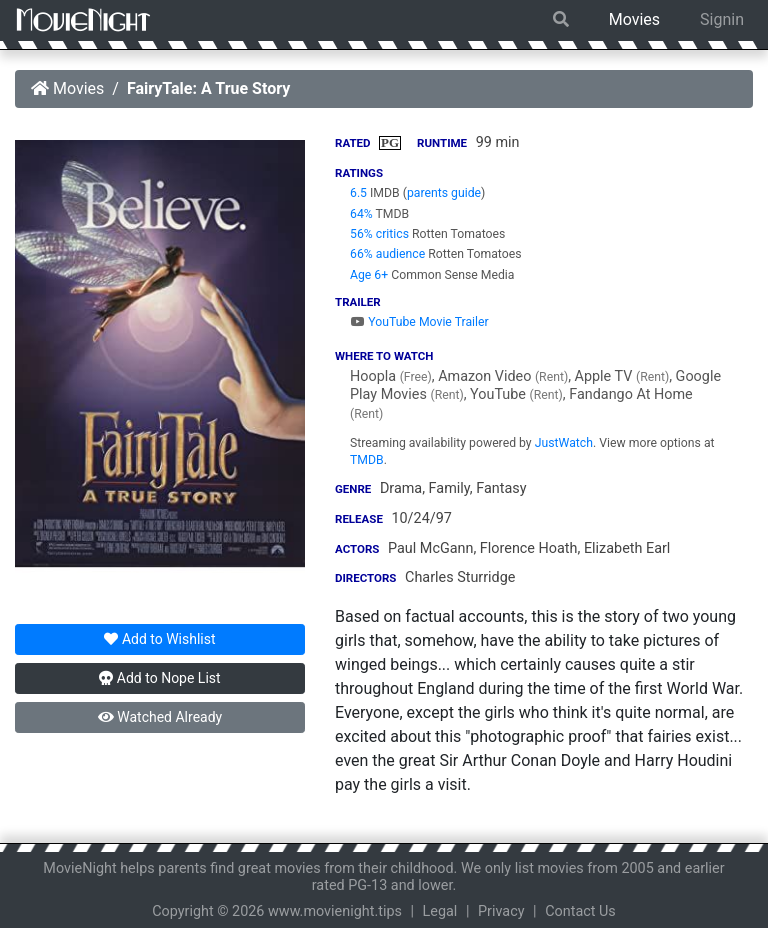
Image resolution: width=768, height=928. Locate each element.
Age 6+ (369, 275)
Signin (722, 19)
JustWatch (564, 443)
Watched (160, 717)
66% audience (387, 254)
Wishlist (159, 639)
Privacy (501, 911)
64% (361, 214)
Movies (634, 19)
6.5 (358, 193)
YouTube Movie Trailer (419, 322)
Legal (440, 911)
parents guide (444, 193)
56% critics (379, 234)
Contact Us (580, 911)
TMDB (367, 460)
